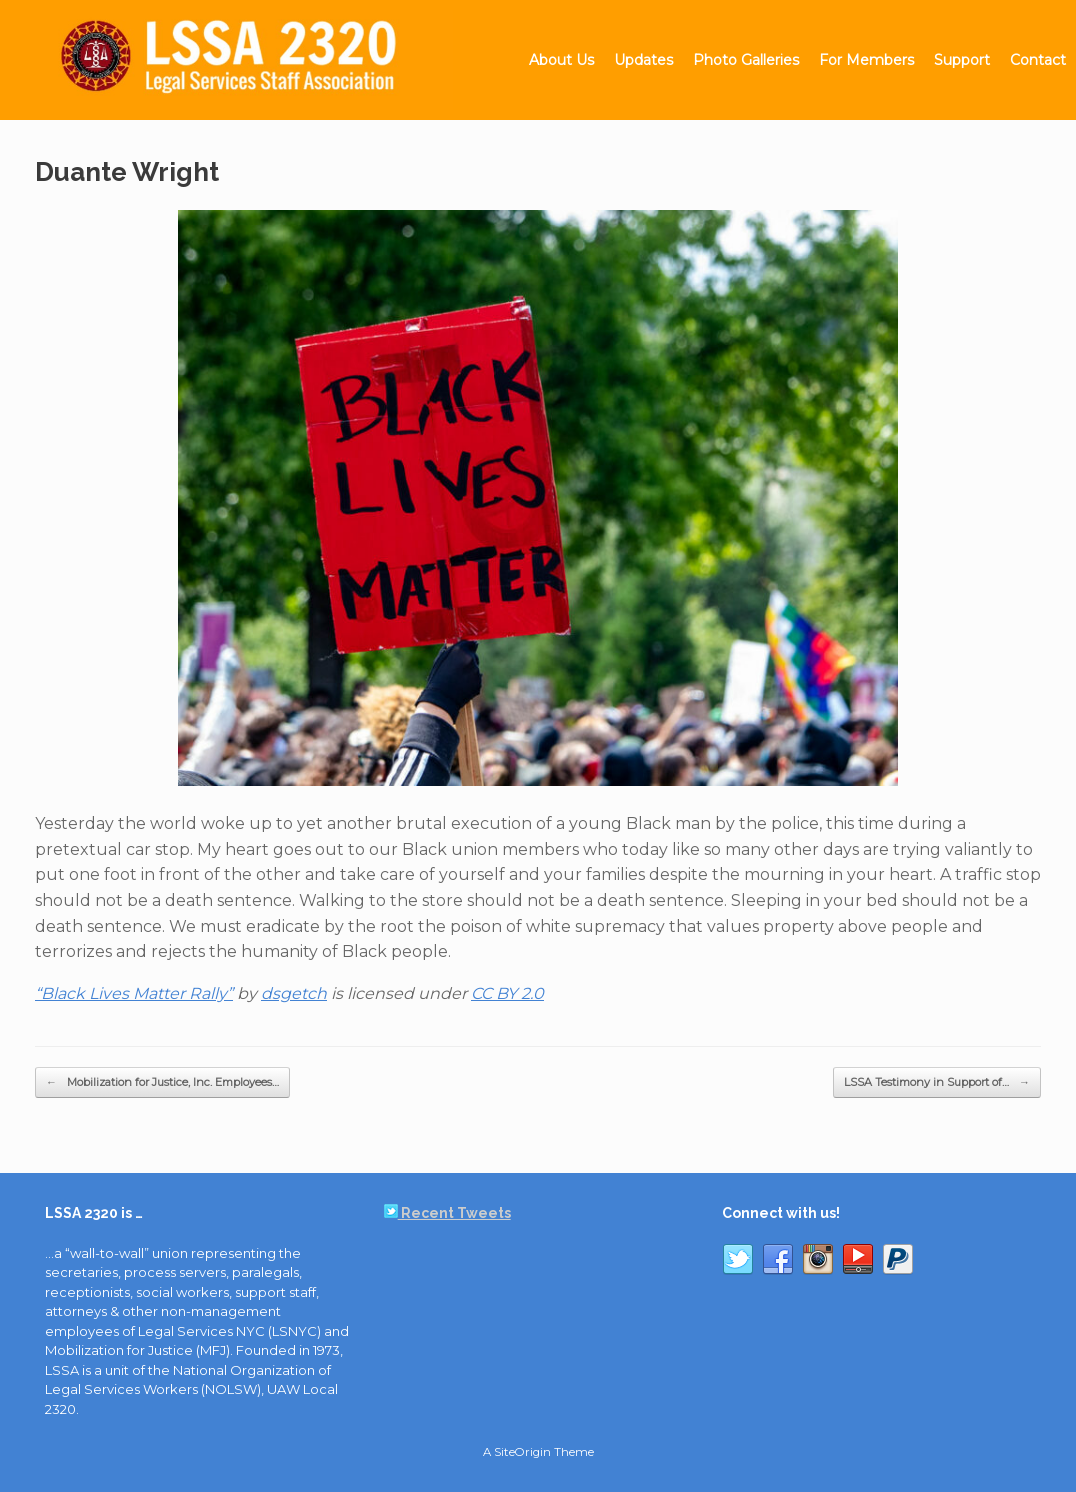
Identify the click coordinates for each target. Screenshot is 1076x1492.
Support (962, 60)
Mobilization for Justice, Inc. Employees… (162, 1082)
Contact (1038, 60)
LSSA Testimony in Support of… (937, 1082)
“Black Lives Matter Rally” (134, 993)
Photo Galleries (746, 60)
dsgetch (294, 993)
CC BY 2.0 (507, 993)
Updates (643, 60)
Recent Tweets (447, 1213)
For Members (866, 60)
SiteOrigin (522, 1452)
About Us (561, 60)
